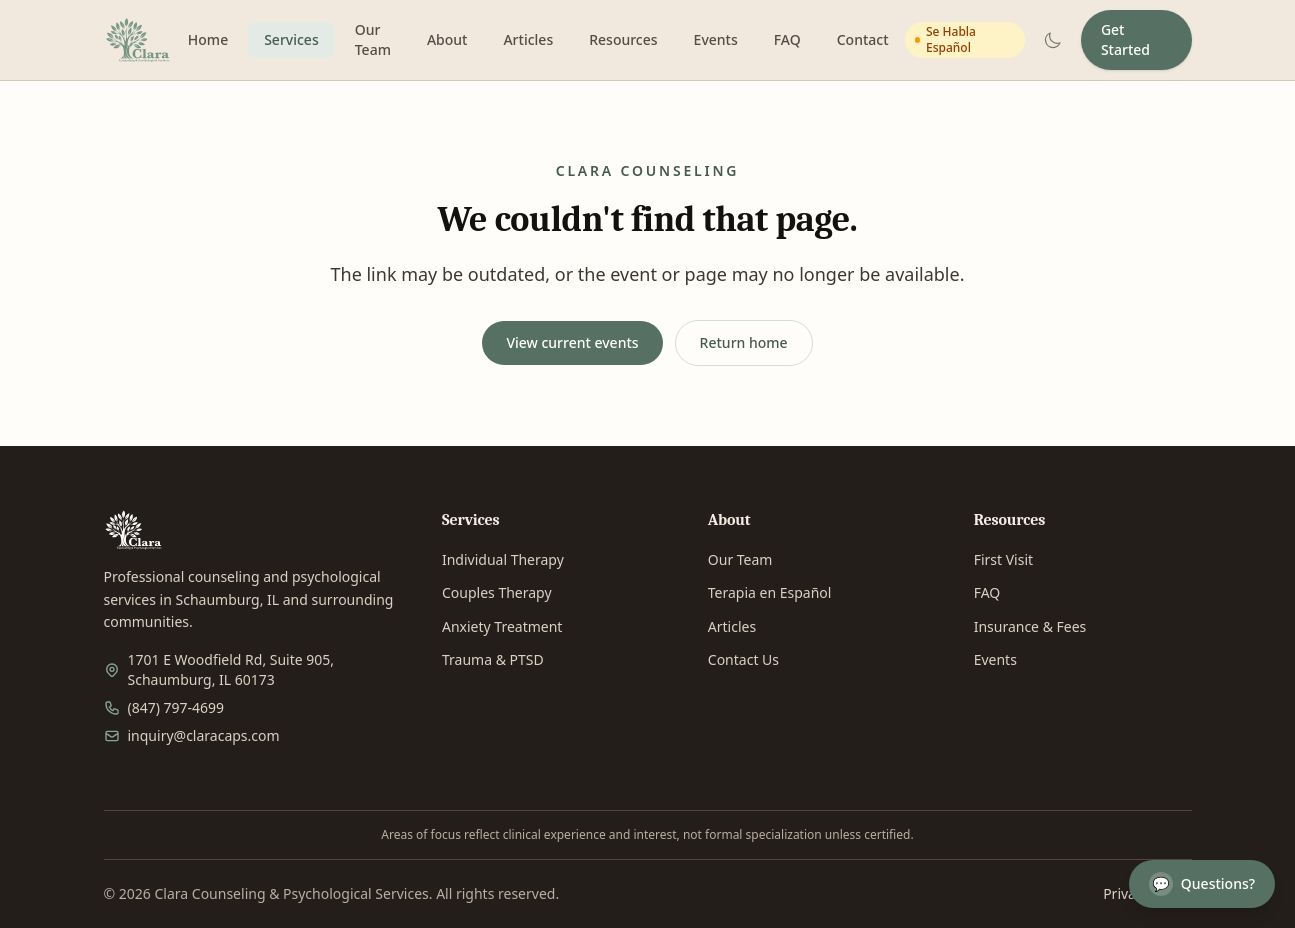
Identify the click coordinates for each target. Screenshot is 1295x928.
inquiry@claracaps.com (204, 735)
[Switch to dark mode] (1053, 40)
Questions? (1202, 884)
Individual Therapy (503, 559)
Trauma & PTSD (493, 659)
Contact (863, 39)
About (447, 39)
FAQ (787, 39)
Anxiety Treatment (502, 626)
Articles (528, 39)
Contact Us (743, 659)
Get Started (1125, 39)
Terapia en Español (770, 592)
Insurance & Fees (1030, 626)
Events (716, 39)
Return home (744, 342)
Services (291, 39)
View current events (572, 342)
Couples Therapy (497, 592)
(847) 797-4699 (176, 707)
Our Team (373, 39)
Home (208, 39)
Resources (623, 39)
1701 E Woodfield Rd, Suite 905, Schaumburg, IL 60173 (231, 669)
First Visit (1003, 559)
